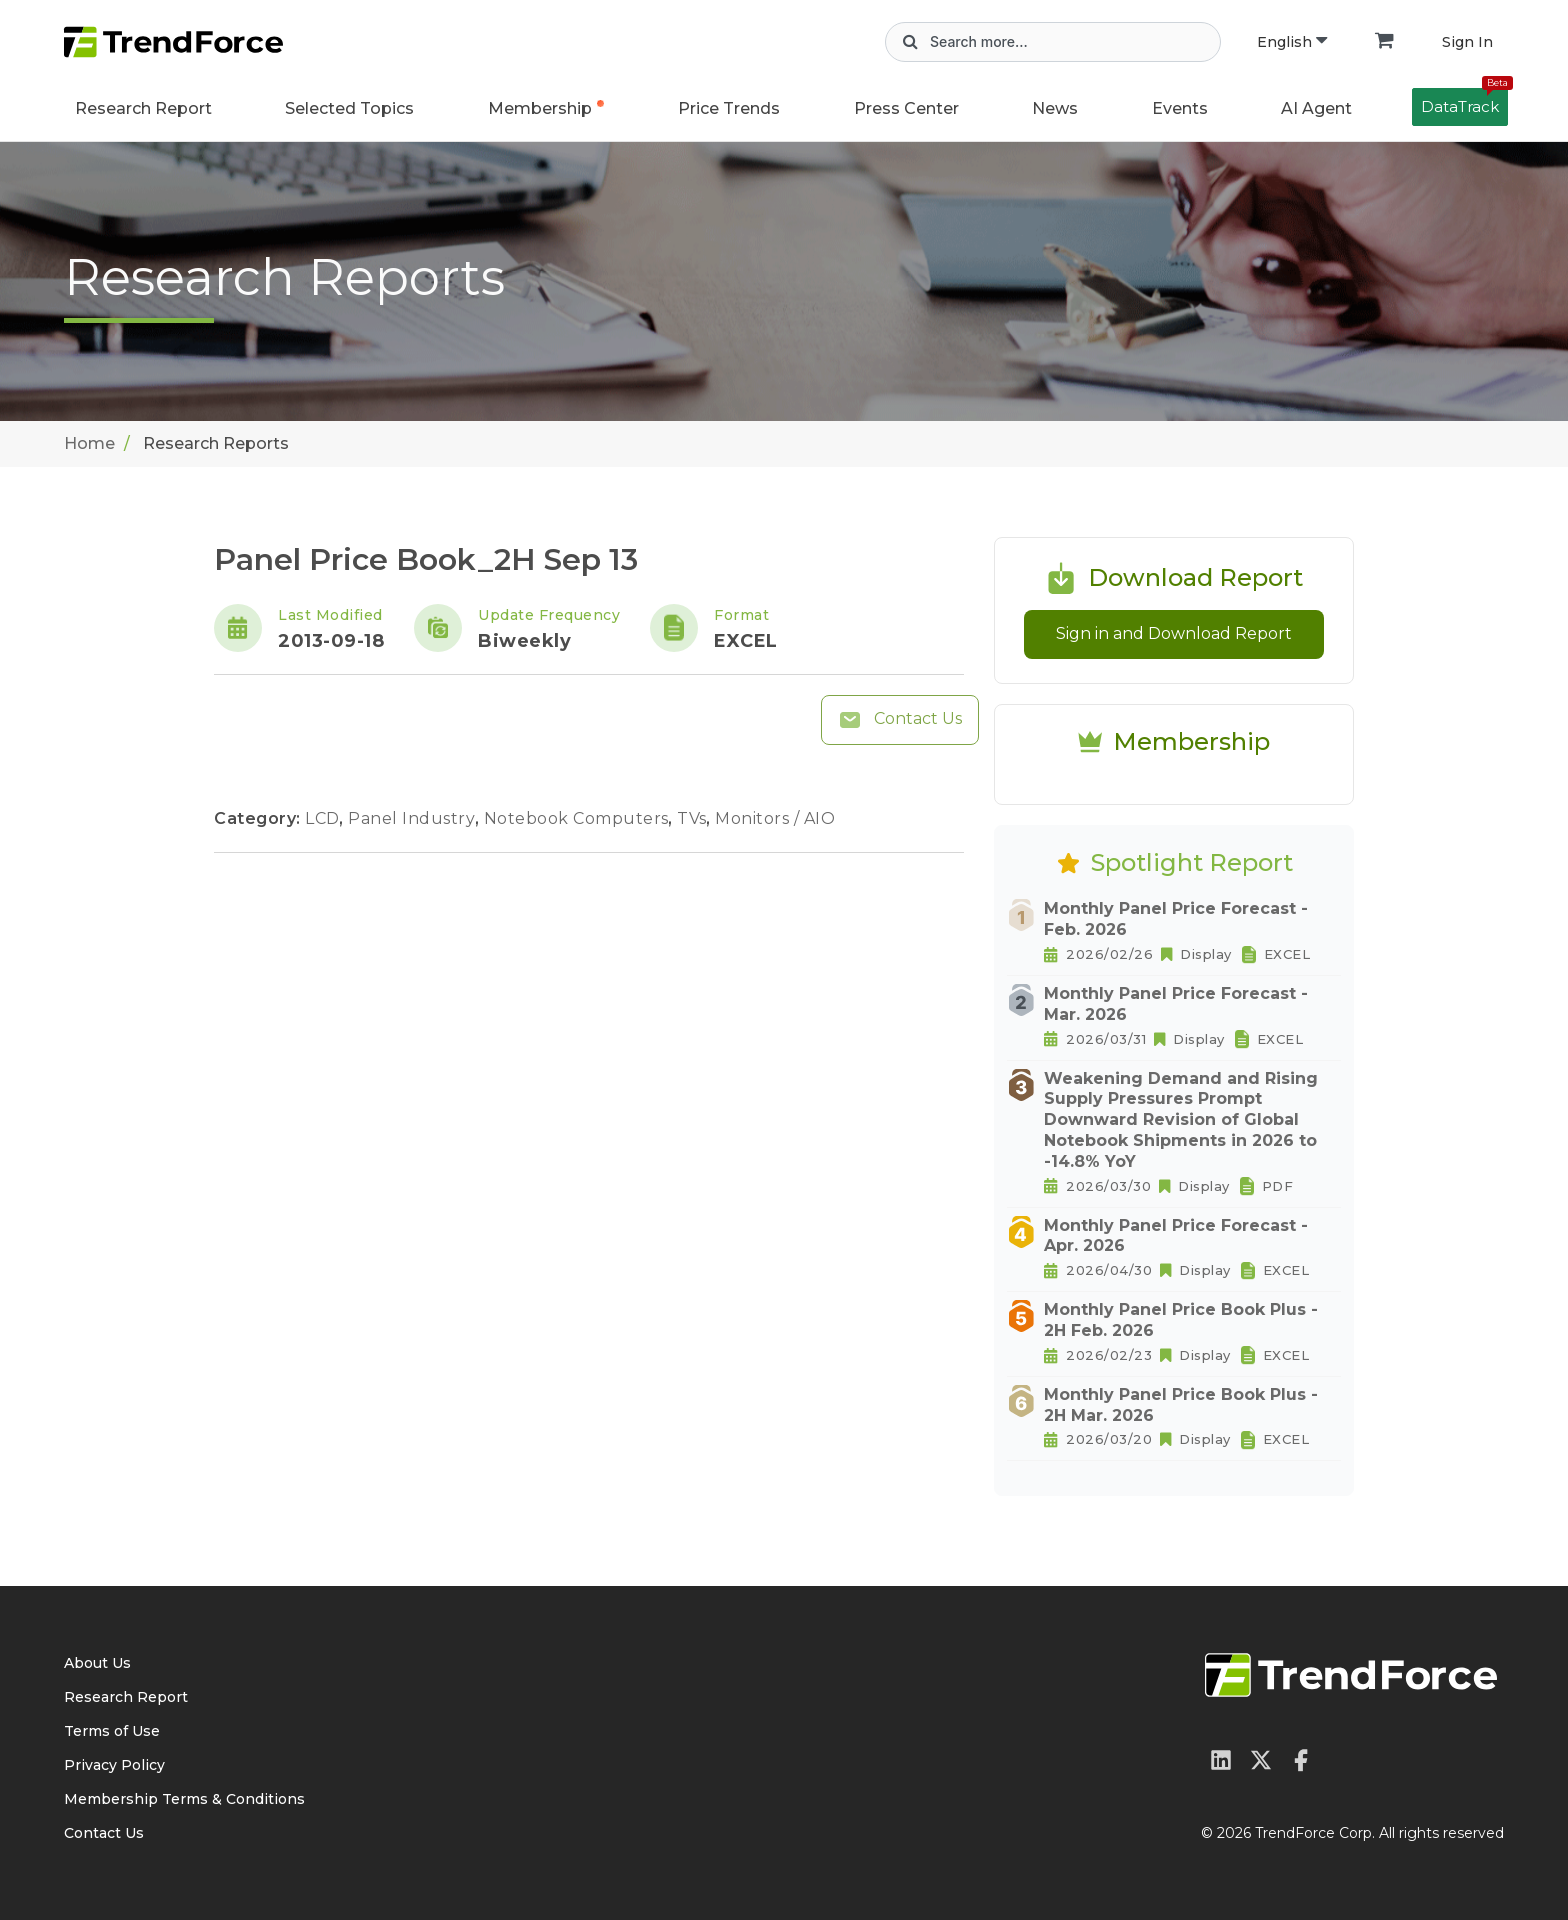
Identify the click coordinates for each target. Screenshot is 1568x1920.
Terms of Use (112, 1731)
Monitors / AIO (775, 818)
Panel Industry (414, 818)
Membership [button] (540, 108)
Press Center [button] (906, 108)
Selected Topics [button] (349, 108)
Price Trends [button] (729, 108)
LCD (324, 818)
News (1055, 108)
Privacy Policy (114, 1765)
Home (89, 443)
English (1292, 42)
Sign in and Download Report (1174, 633)
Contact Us (900, 720)
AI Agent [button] (1316, 108)
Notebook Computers (579, 818)
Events (1180, 108)
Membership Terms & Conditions (184, 1799)
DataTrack (1464, 102)
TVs (694, 818)
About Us (97, 1663)
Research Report (143, 108)
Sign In (1467, 42)
